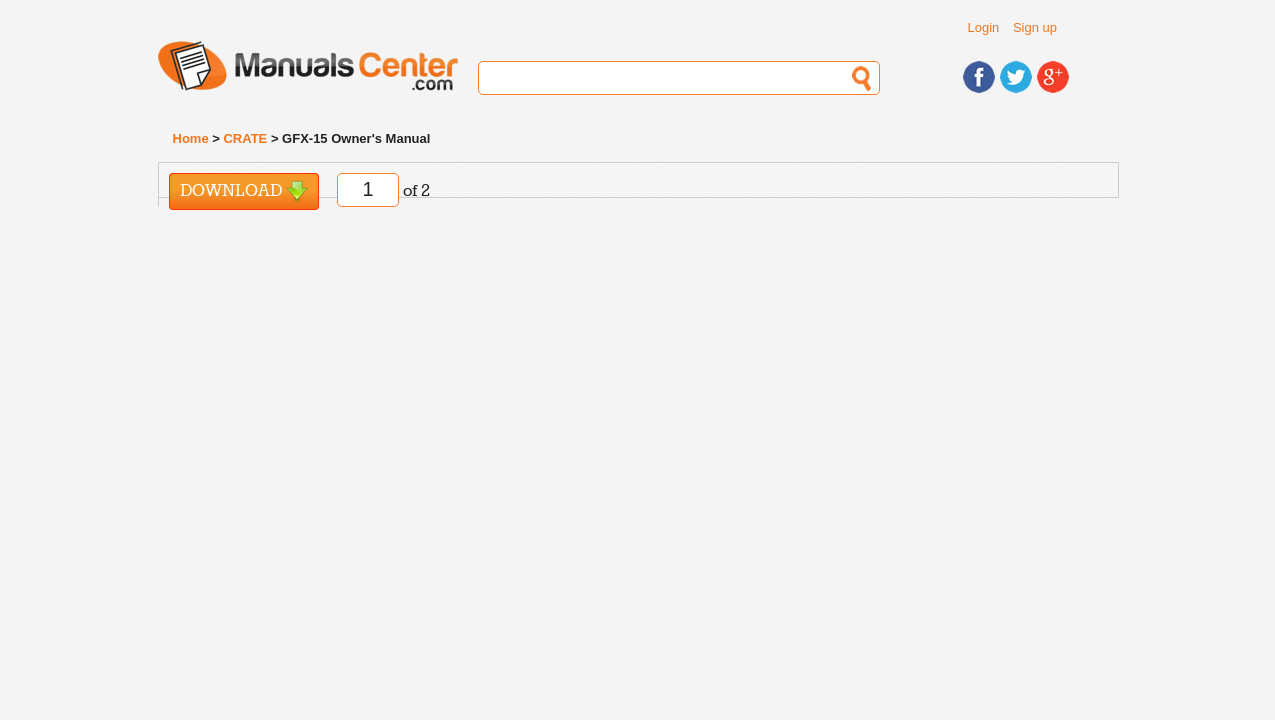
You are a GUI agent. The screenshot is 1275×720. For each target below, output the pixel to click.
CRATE (245, 138)
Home (191, 138)
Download (244, 191)
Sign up (1035, 27)
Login (984, 27)
